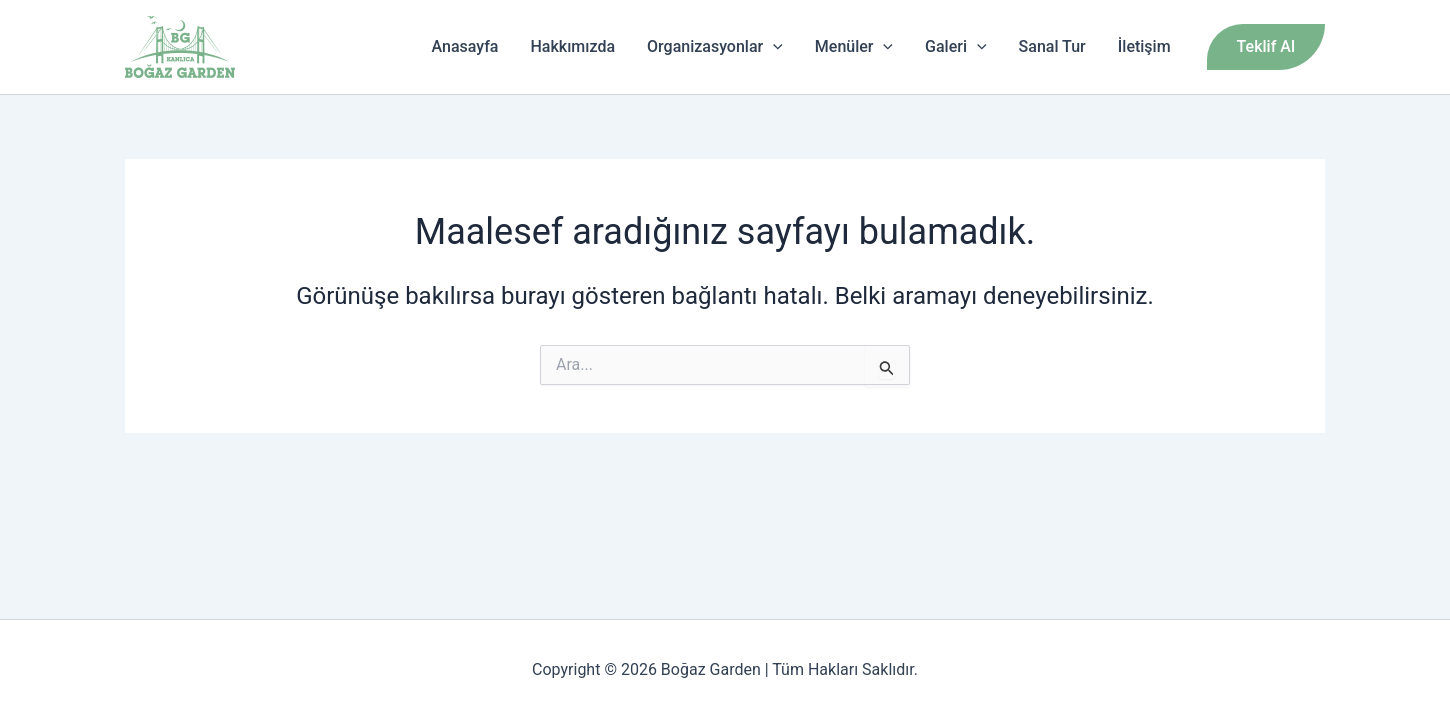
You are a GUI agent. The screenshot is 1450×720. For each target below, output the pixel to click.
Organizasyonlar (715, 47)
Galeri (956, 47)
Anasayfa (465, 46)
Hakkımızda (573, 46)
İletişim (1144, 46)
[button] (1266, 47)
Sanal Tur (1052, 46)
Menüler (854, 47)
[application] (773, 47)
